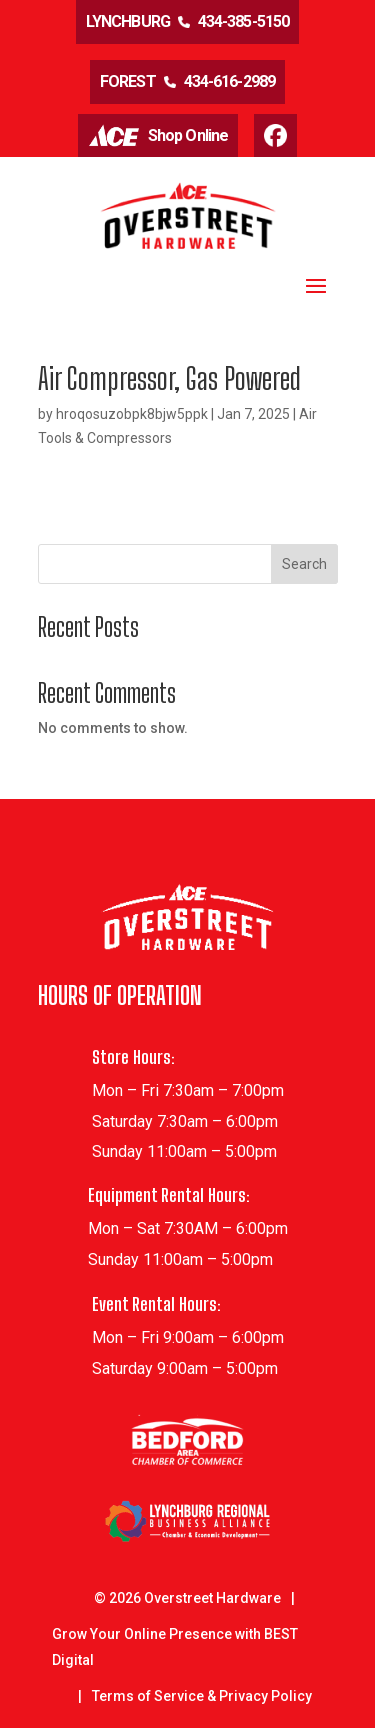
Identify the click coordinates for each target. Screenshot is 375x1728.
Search (304, 564)
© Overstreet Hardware (187, 1598)
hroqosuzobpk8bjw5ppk (132, 414)
